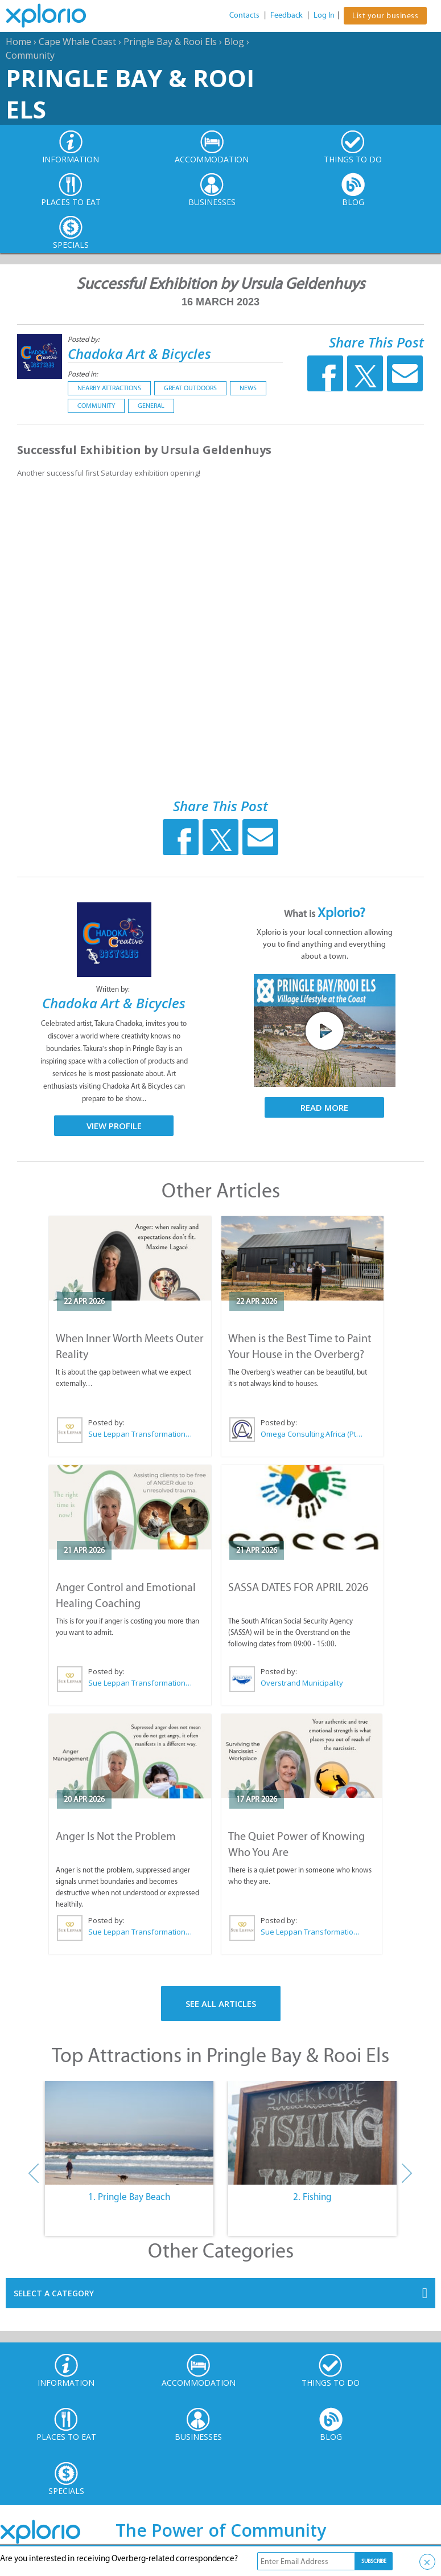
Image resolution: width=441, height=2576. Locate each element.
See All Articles (221, 2003)
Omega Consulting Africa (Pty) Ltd (313, 1434)
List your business (385, 16)
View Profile (114, 1125)
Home (18, 41)
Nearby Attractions (109, 388)
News (248, 388)
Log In (324, 15)
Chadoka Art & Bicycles (139, 353)
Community (30, 55)
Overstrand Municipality (302, 1683)
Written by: (113, 989)
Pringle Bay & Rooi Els (170, 41)
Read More (324, 1107)
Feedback (286, 15)
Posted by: (84, 339)
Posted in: (83, 374)
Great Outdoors (190, 388)
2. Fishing (312, 2196)
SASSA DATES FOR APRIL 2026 (298, 1587)
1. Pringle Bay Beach (129, 2196)
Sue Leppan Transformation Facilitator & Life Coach (140, 1434)
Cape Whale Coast (77, 41)
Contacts (244, 15)
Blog (234, 41)
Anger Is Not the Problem (116, 1836)
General (151, 406)
